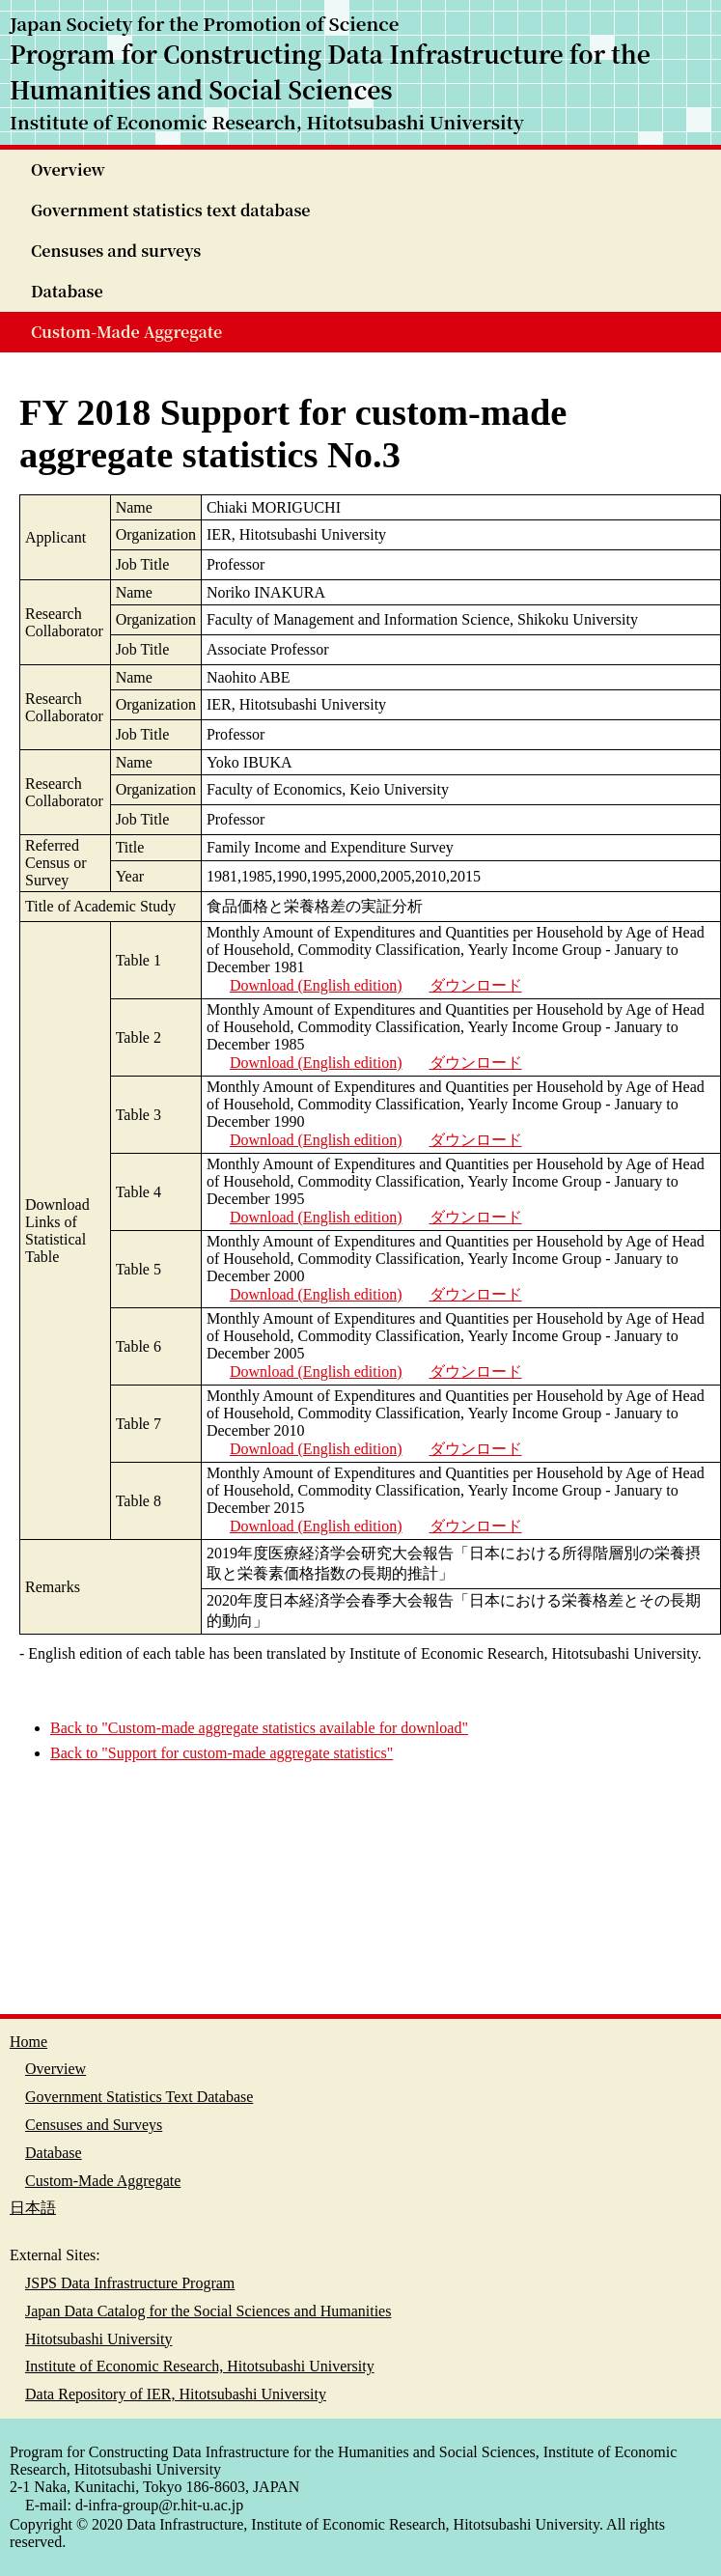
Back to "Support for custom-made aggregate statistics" (221, 1753)
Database (67, 291)
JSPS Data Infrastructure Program (130, 2283)
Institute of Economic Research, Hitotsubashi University (199, 2366)
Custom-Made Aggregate (126, 332)
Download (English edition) (316, 985)
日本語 (33, 2207)
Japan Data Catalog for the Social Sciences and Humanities (208, 2311)
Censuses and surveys (116, 250)
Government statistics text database (171, 210)
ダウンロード (476, 985)
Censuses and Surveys (93, 2124)
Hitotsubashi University (98, 2339)
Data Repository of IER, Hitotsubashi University (175, 2394)
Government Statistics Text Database (139, 2096)
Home (28, 2041)
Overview (68, 169)
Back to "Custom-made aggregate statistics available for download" (259, 1728)
